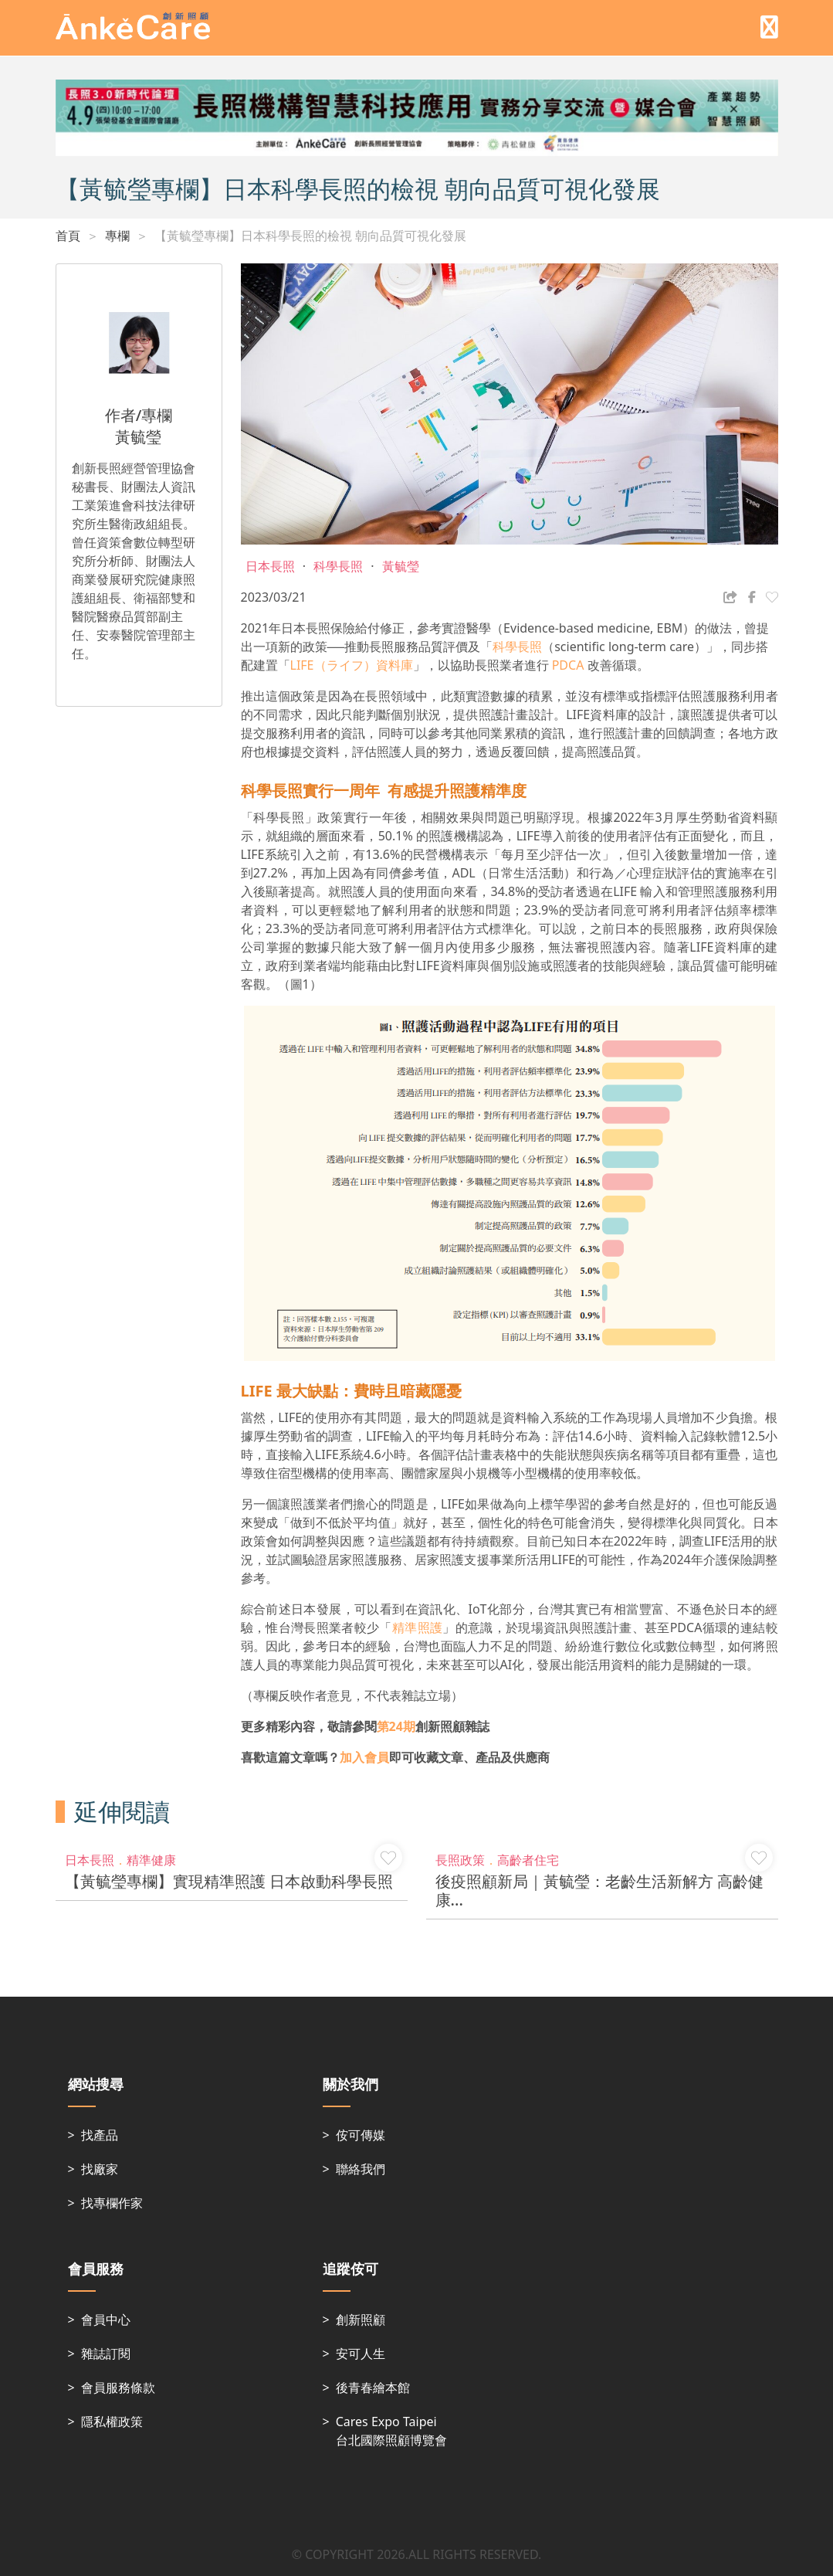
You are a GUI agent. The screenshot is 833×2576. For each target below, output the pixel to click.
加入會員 (364, 1757)
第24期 (396, 1726)
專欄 (117, 235)
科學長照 (517, 646)
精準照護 (417, 1627)
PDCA (566, 665)
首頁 (68, 235)
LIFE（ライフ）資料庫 (351, 665)
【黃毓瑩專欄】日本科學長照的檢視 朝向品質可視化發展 (310, 235)
